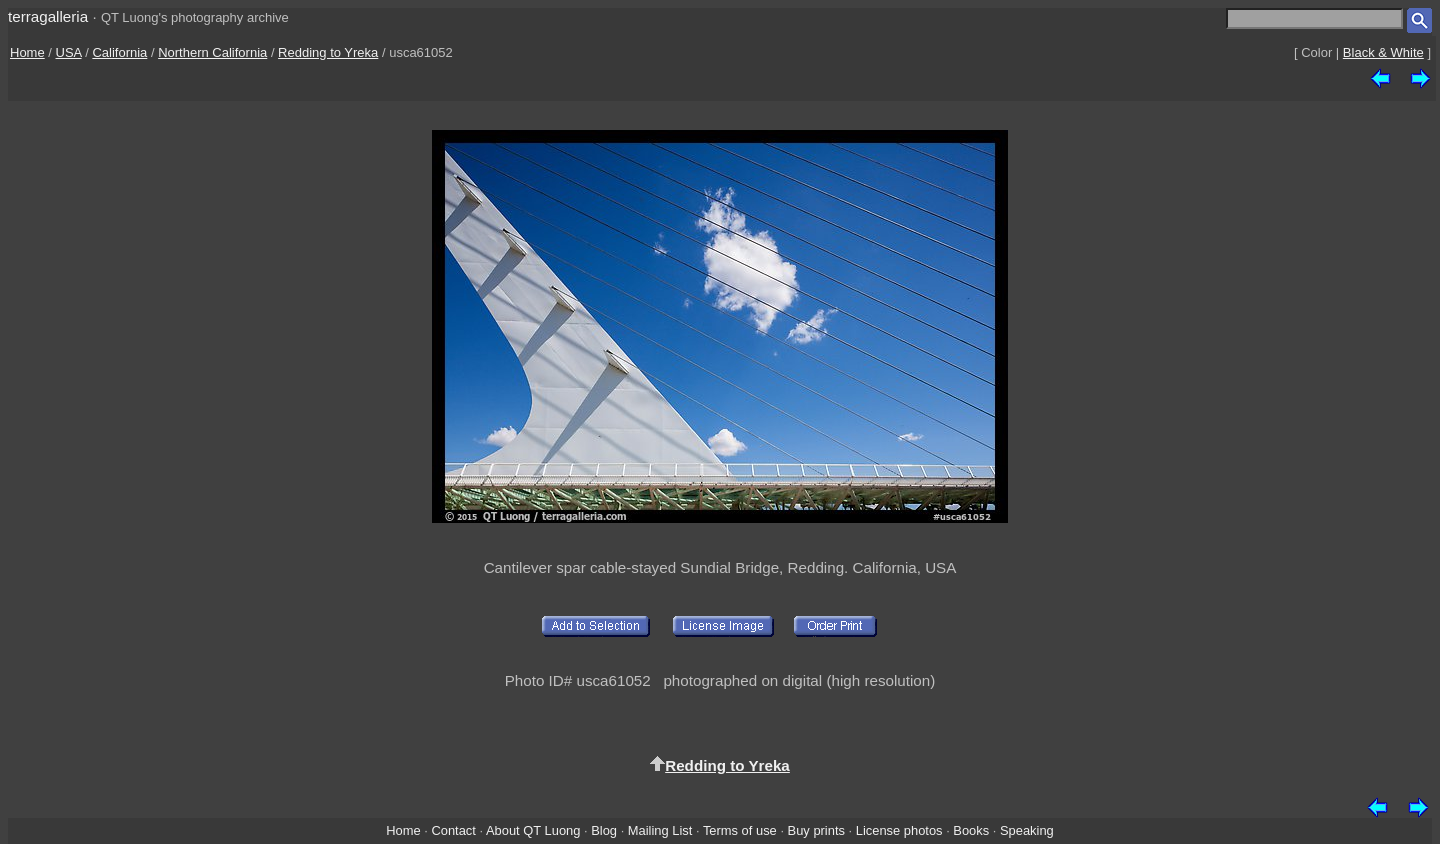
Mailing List (660, 830)
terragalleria (48, 16)
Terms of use (740, 830)
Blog (604, 830)
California (119, 52)
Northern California (212, 52)
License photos (899, 830)
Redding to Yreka (328, 52)
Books (971, 830)
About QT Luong (533, 830)
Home (27, 52)
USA (69, 52)
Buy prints (816, 830)
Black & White (1383, 52)
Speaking (1027, 830)
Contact (453, 830)
